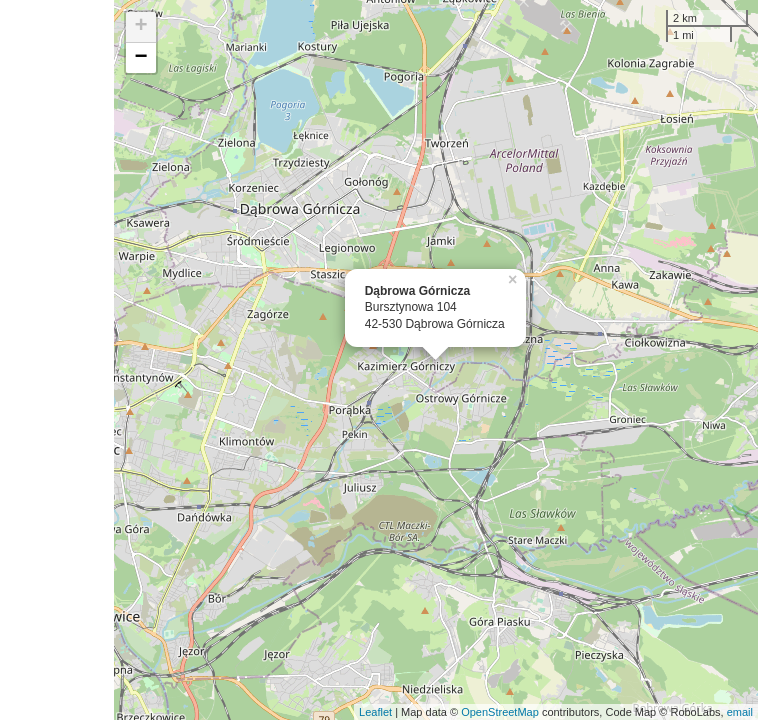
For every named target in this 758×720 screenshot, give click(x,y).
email (740, 712)
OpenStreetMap (500, 712)
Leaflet (375, 712)
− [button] (141, 58)
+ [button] (141, 27)
